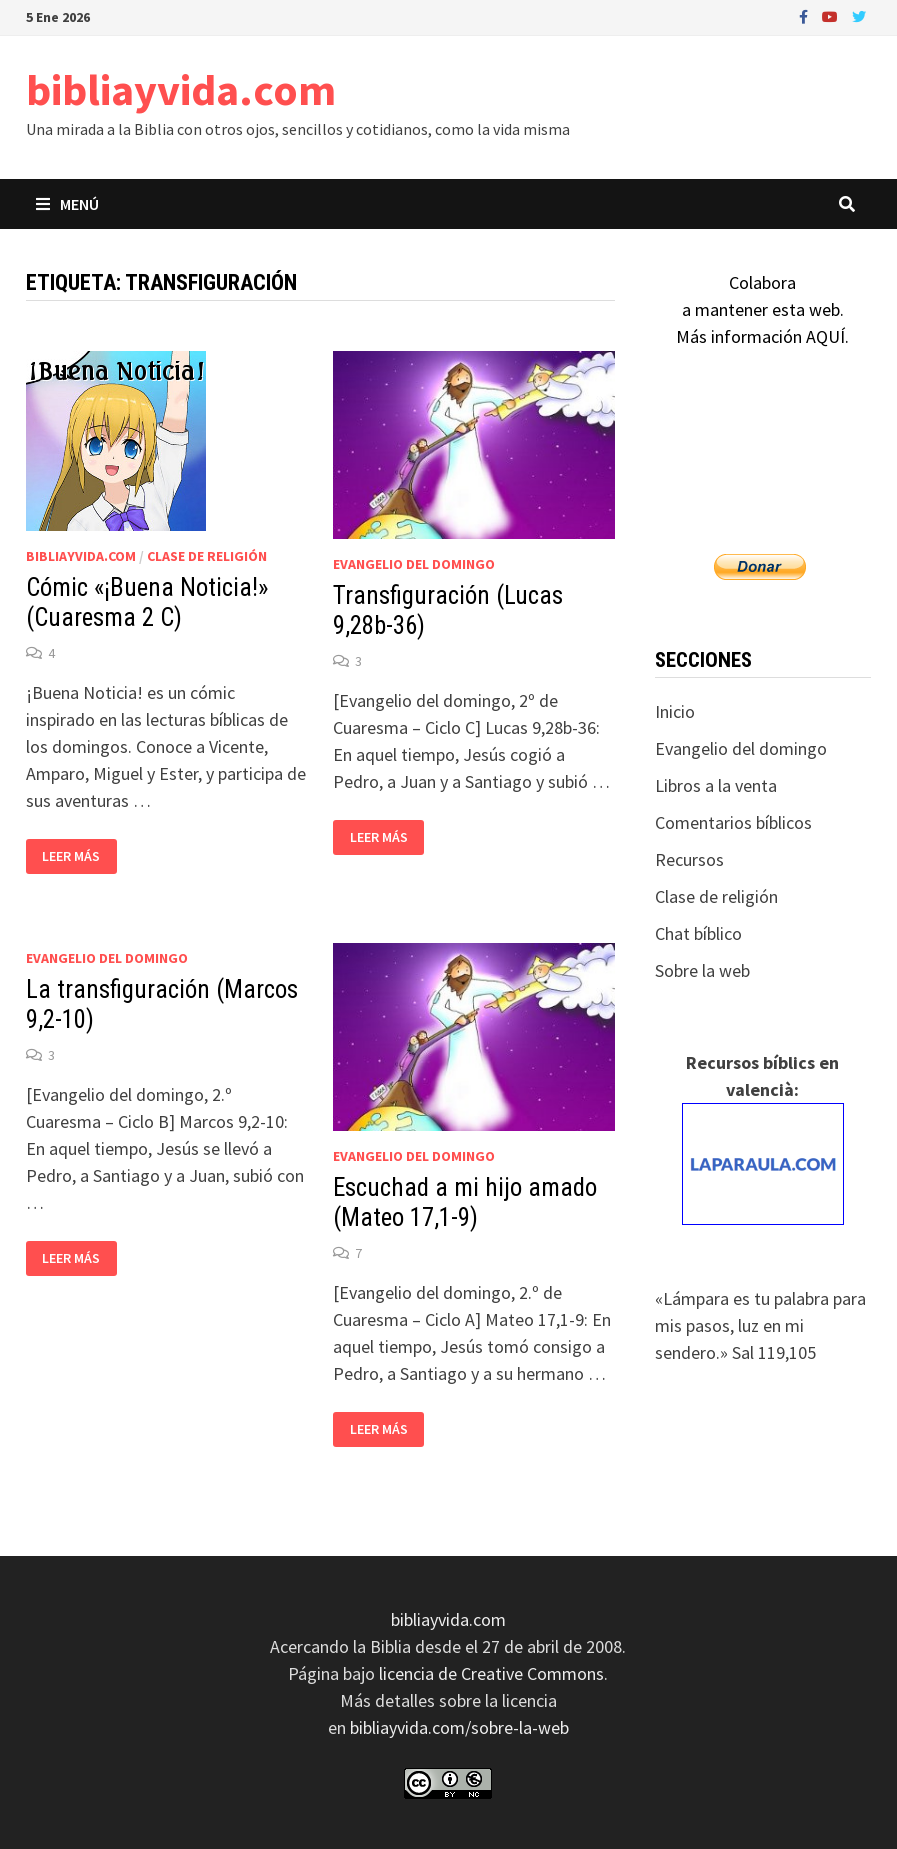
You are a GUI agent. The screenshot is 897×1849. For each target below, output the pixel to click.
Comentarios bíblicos (733, 822)
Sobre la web (702, 970)
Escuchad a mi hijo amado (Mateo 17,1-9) (465, 1202)
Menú (67, 204)
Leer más (76, 856)
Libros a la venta (716, 785)
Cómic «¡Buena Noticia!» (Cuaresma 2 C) (147, 602)
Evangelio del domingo (414, 564)
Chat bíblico (698, 933)
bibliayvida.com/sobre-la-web (459, 1727)
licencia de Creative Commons (491, 1673)
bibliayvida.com (181, 89)
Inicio (675, 711)
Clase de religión (207, 556)
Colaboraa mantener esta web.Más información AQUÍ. (762, 309)
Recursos (689, 859)
